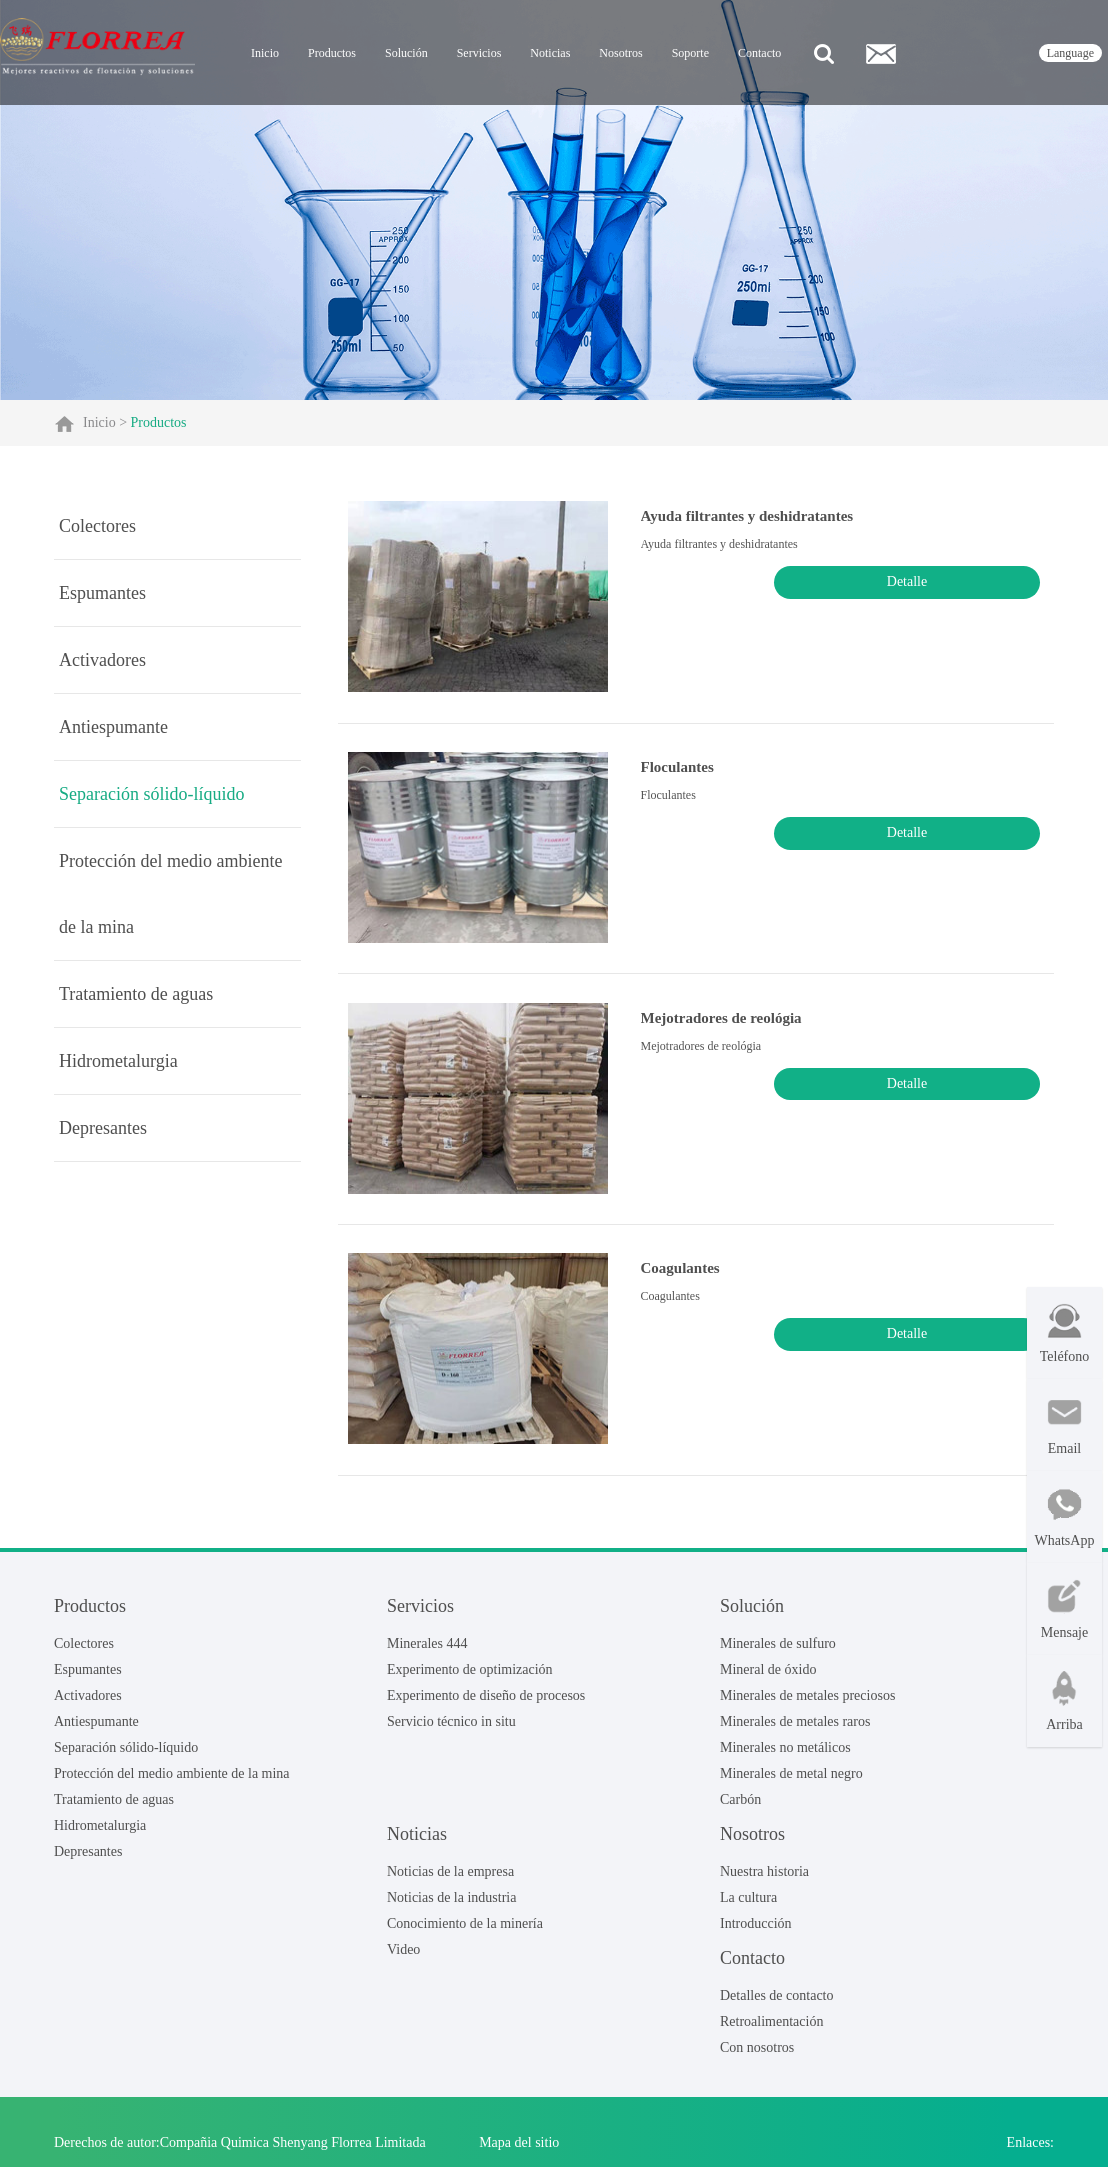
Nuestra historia (764, 1880)
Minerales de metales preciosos (807, 1704)
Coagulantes (670, 1283)
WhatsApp (1065, 1517)
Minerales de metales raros (795, 1730)
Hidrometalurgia (118, 1061)
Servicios (479, 53)
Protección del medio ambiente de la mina (170, 894)
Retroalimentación (771, 2031)
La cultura (748, 1906)
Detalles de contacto (777, 2004)
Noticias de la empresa (450, 1880)
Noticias (550, 53)
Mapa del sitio (519, 2151)
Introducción (756, 1932)
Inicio (265, 53)
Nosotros (620, 53)
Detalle (992, 583)
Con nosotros (757, 2057)
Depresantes (103, 1128)
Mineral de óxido (768, 1678)
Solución (406, 53)
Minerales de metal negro (791, 1782)
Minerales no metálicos (785, 1756)
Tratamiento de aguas (136, 994)
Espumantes (102, 593)
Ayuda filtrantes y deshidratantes (737, 518)
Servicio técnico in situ (451, 1730)
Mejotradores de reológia (711, 1028)
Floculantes (667, 773)
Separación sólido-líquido (151, 794)
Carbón (740, 1808)
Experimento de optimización (470, 1678)
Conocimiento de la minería (465, 1932)
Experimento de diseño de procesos (486, 1704)
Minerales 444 (427, 1652)
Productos (332, 53)
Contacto (759, 53)
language (1070, 53)
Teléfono (1065, 1333)
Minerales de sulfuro (778, 1652)
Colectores (97, 526)
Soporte (690, 53)
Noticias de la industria (451, 1906)
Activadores (102, 660)
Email (1064, 1425)
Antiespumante (113, 727)
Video (403, 1958)
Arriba (1064, 1701)
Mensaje (1064, 1609)
